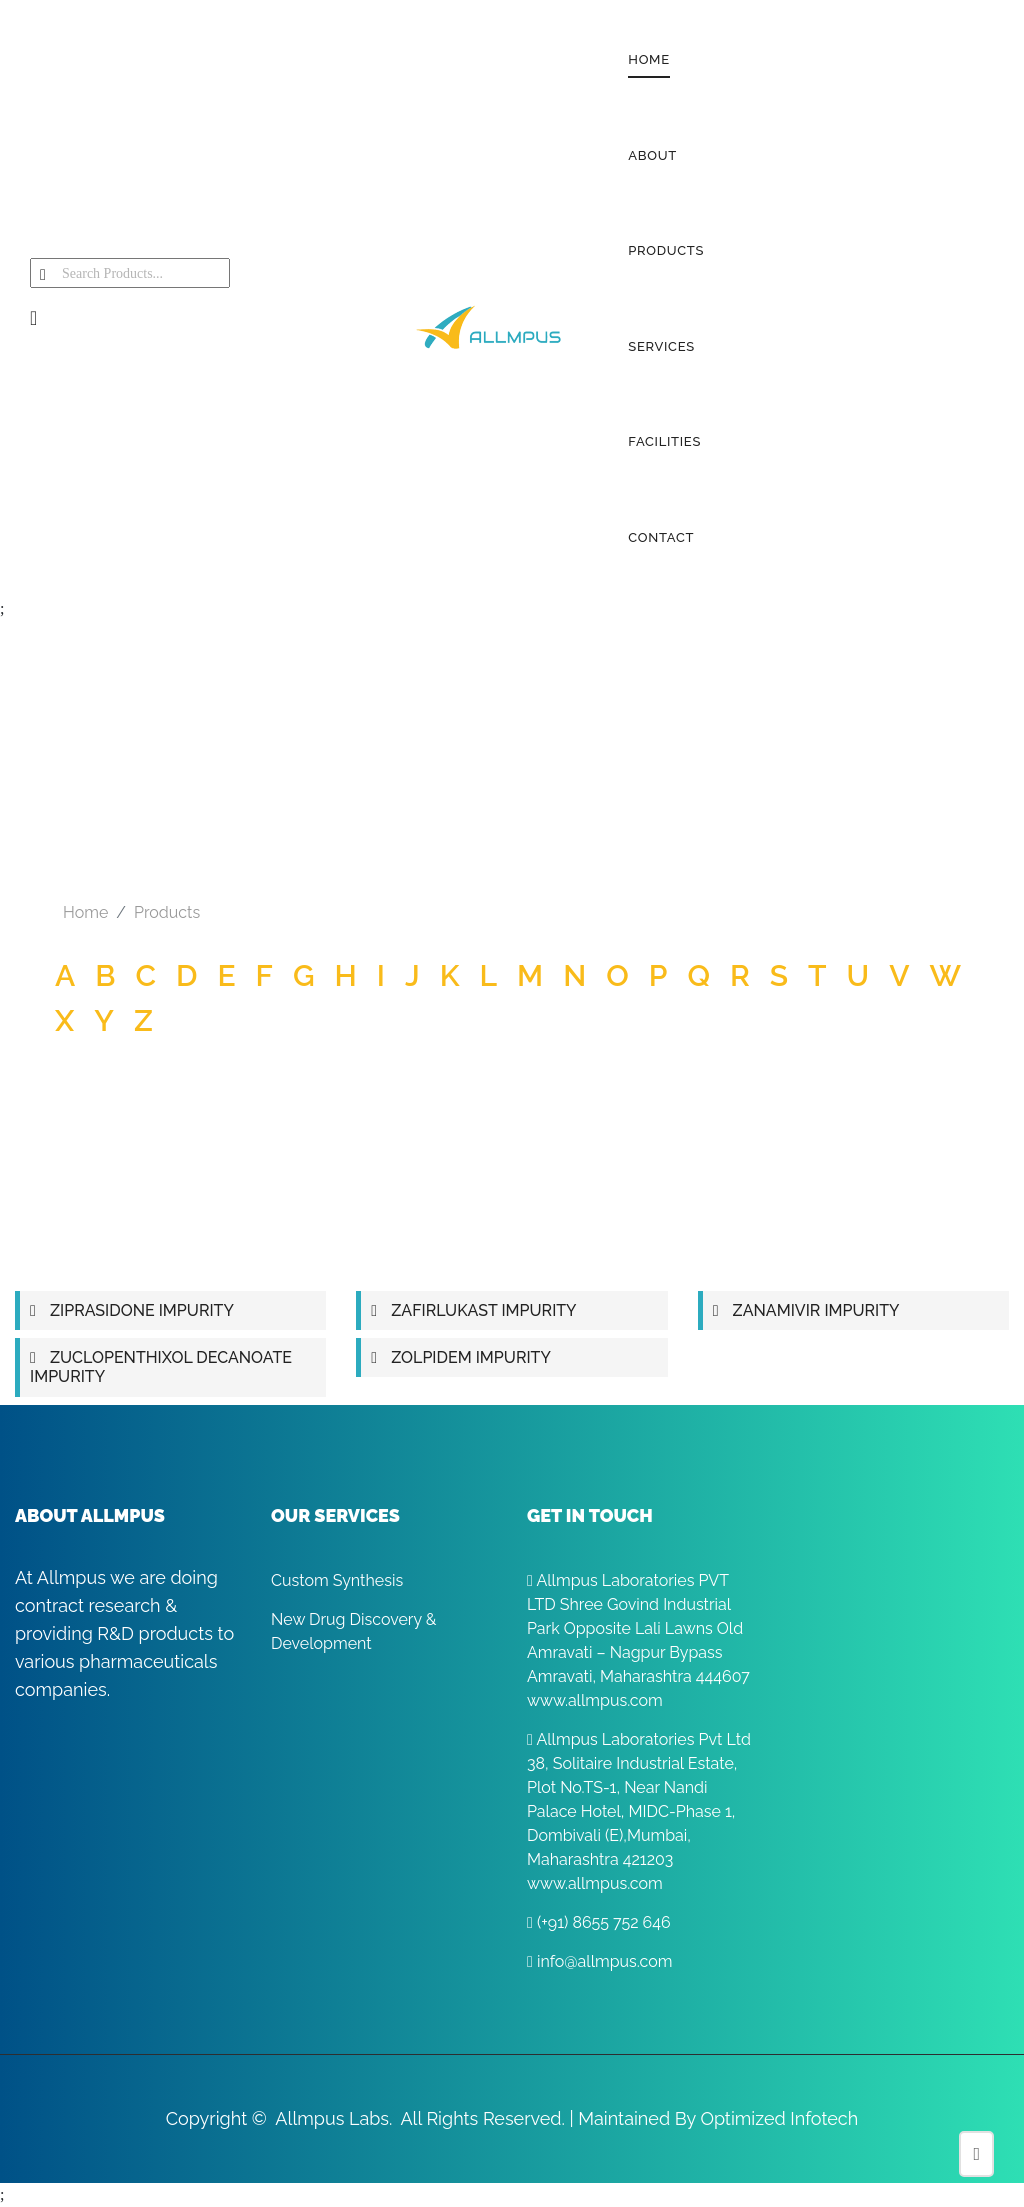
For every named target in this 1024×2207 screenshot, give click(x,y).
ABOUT (652, 155)
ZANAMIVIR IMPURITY (816, 1310)
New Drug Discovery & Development (353, 1631)
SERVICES (661, 346)
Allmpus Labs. (333, 2118)
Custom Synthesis (337, 1580)
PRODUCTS (666, 250)
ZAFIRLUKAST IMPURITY (483, 1310)
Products (167, 912)
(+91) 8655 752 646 (599, 1922)
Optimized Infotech (779, 2118)
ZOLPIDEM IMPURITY (471, 1357)
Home (85, 912)
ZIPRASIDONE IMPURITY (142, 1310)
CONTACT (661, 537)
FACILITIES (664, 441)
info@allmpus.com (599, 1961)
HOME (648, 59)
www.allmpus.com (595, 1700)
